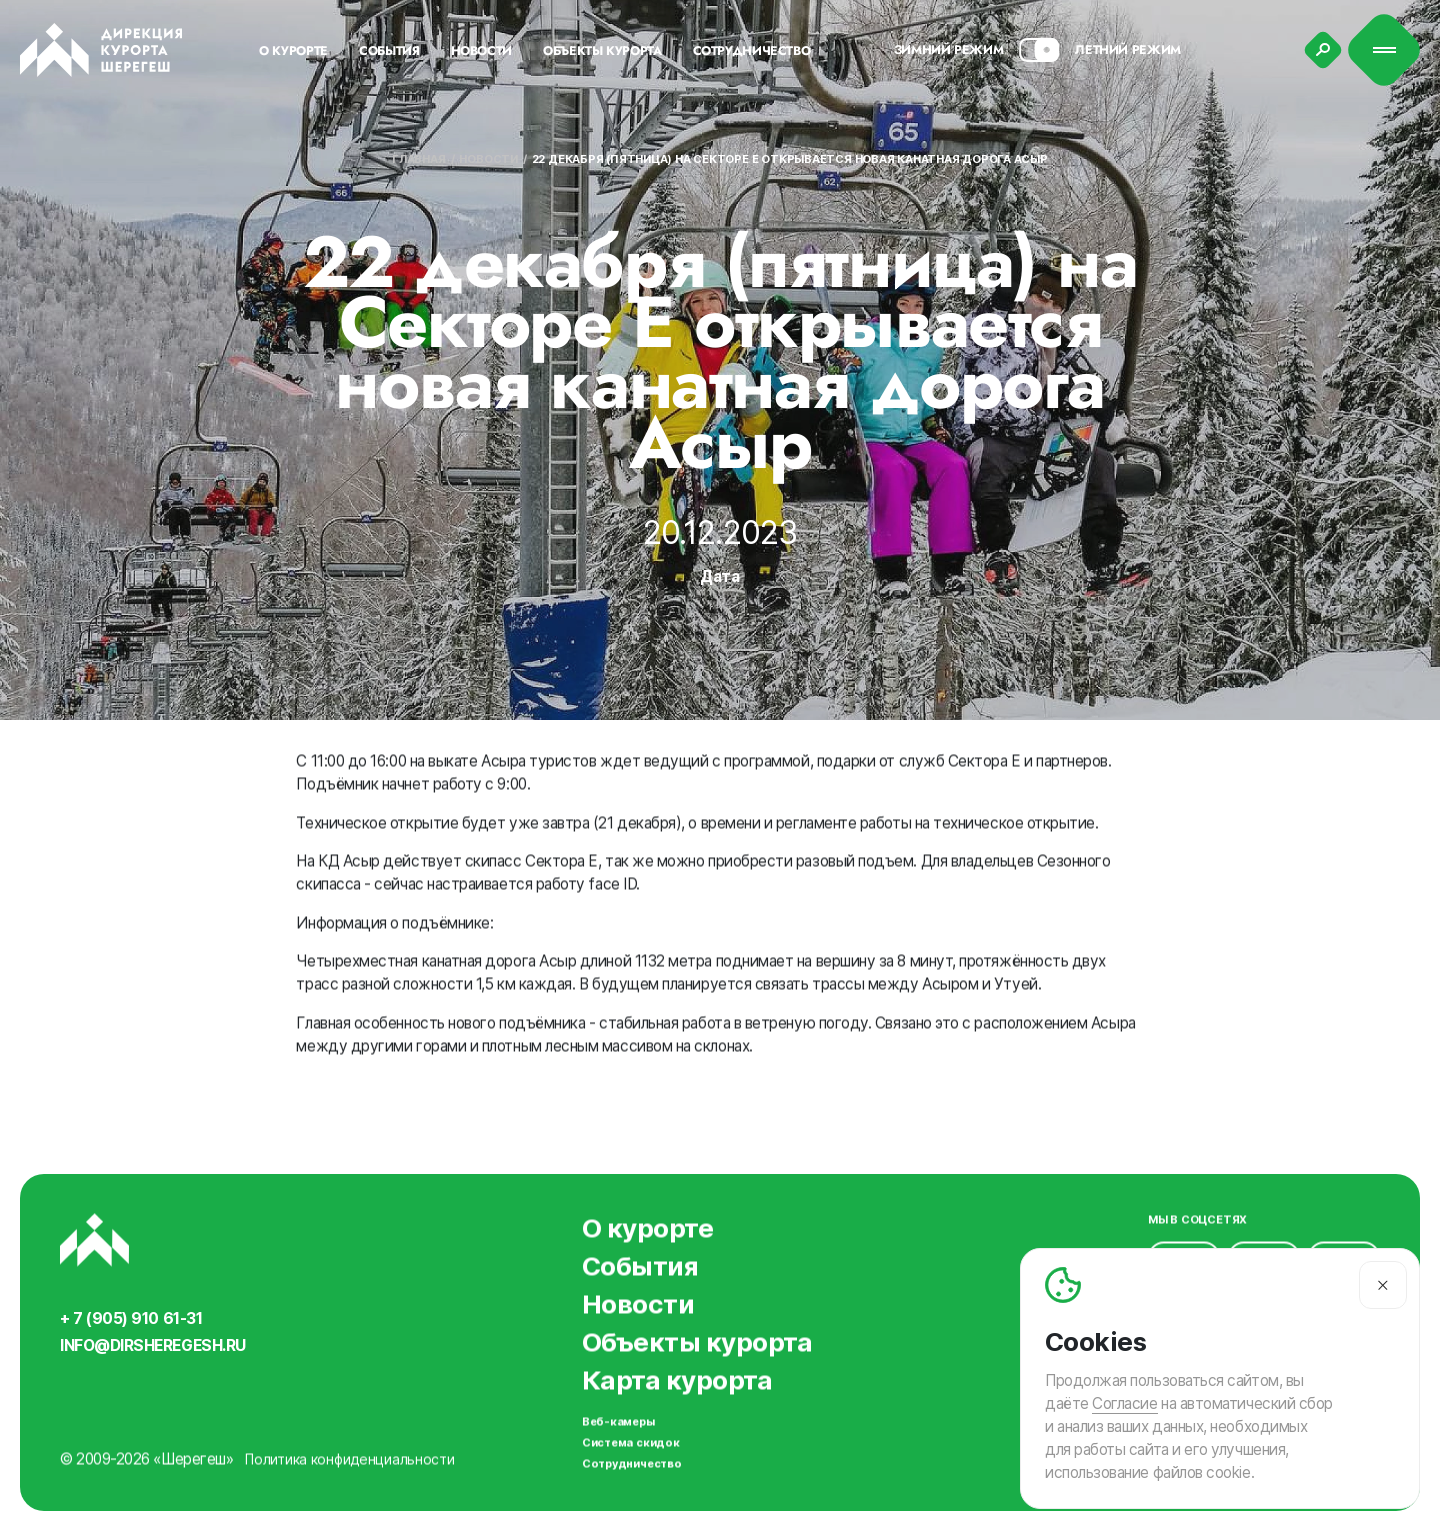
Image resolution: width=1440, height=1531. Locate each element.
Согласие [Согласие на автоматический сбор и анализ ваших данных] (1124, 1403)
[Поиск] (1323, 50)
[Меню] (1384, 50)
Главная (418, 159)
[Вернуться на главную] (101, 50)
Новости (488, 159)
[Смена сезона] (1039, 50)
